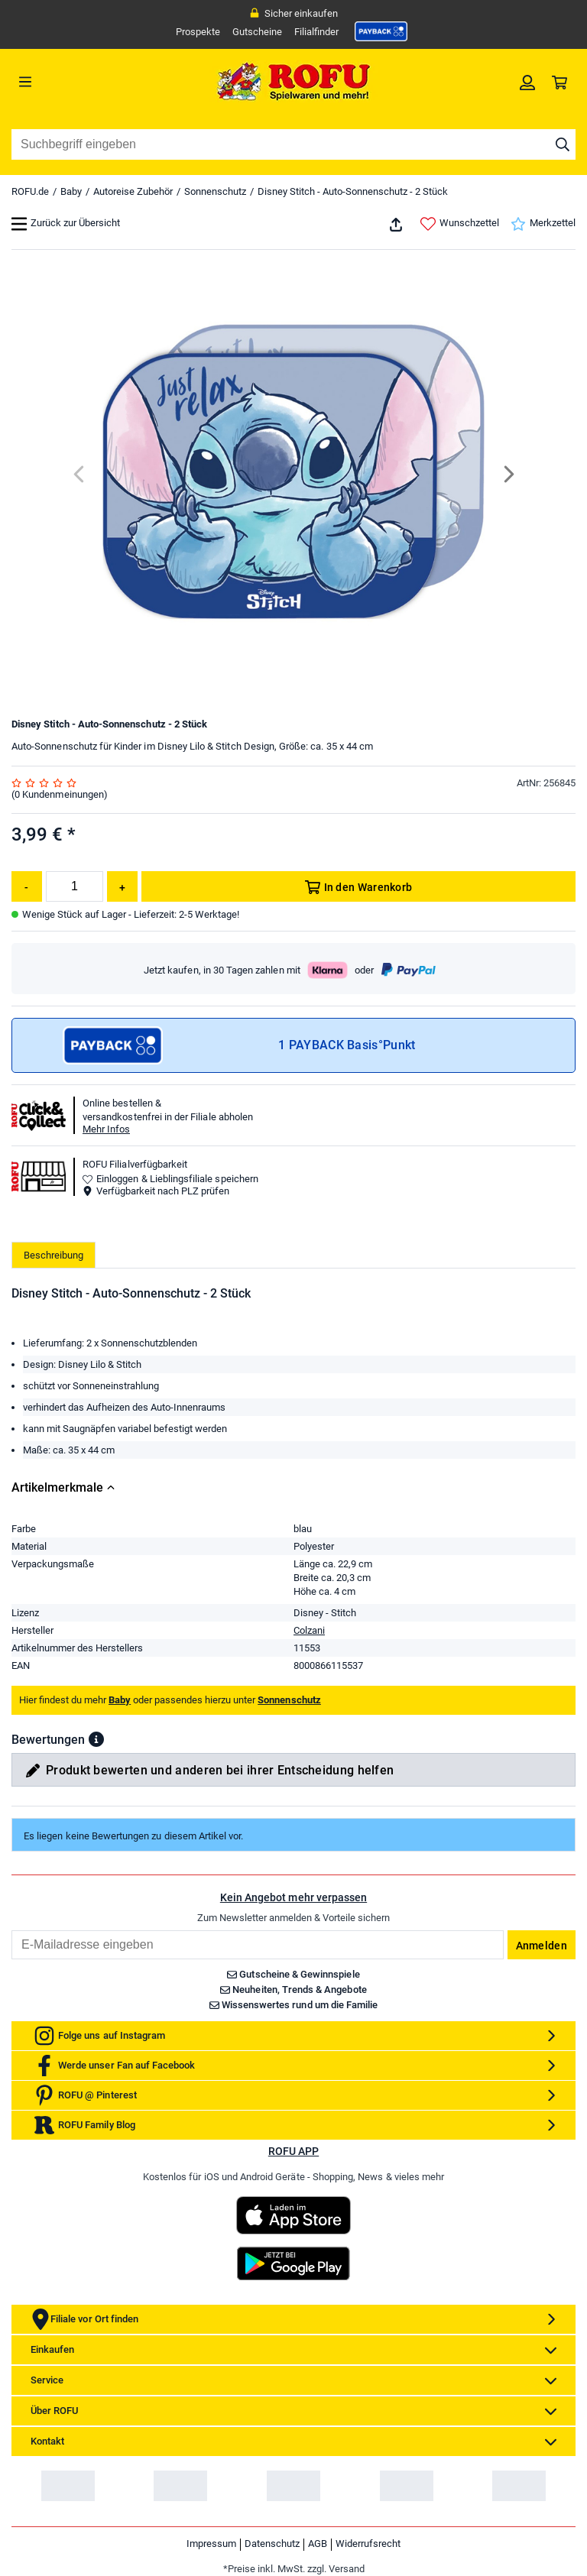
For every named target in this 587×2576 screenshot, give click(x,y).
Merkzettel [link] (543, 224)
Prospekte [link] (198, 31)
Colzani (309, 1630)
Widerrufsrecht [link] (368, 2543)
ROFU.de (30, 191)
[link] (381, 31)
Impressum (211, 2543)
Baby (71, 191)
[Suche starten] (563, 144)
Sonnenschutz (215, 191)
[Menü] (82, 82)
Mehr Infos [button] (106, 1129)
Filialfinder (316, 31)
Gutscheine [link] (257, 31)
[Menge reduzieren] (26, 886)
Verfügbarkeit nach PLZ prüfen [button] (156, 1191)
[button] (96, 1739)
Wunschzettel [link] (459, 224)
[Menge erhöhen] (122, 886)
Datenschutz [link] (272, 2543)
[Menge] (74, 886)
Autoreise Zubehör (133, 191)
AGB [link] (317, 2543)
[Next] (507, 474)
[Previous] (79, 474)
